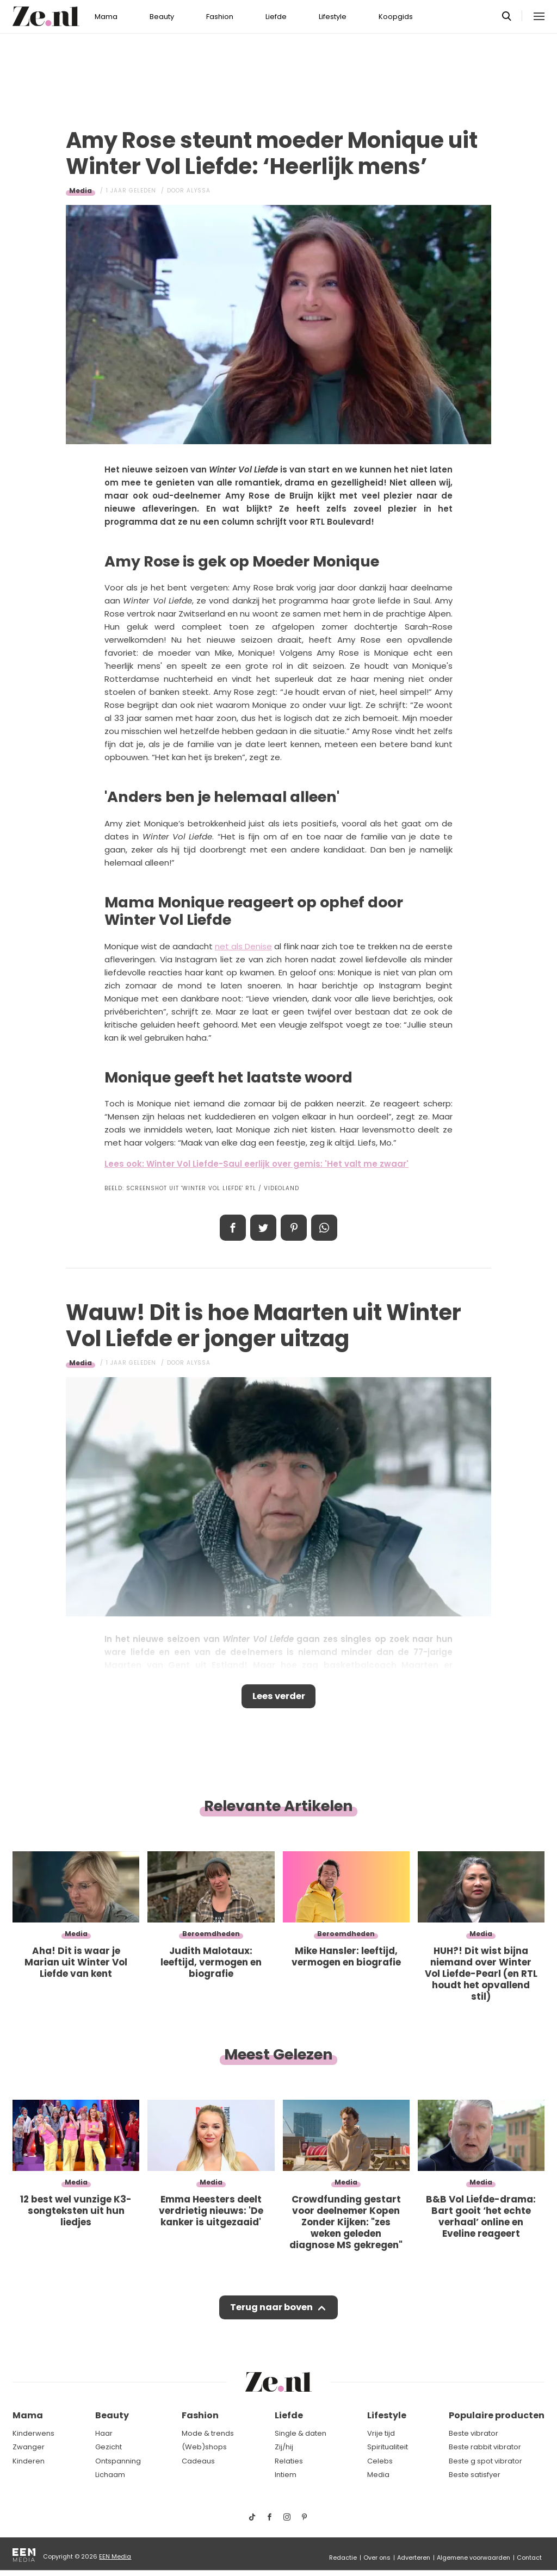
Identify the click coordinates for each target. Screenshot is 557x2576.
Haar (104, 2433)
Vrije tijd (381, 2433)
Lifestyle (332, 16)
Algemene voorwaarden (473, 2557)
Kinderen (29, 2461)
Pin (294, 1228)
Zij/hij (284, 2447)
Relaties (289, 2461)
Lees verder (278, 1697)
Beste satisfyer (474, 2474)
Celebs (380, 2461)
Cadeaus (198, 2461)
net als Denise (243, 946)
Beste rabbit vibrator (485, 2447)
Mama (106, 16)
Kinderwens (33, 2433)
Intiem (285, 2474)
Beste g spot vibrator (485, 2461)
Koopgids (396, 16)
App (324, 1228)
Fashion (219, 16)
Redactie (343, 2557)
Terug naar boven (271, 2310)
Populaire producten (496, 2415)
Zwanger (29, 2447)
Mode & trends (208, 2433)
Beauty (162, 16)
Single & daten (300, 2433)
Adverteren (413, 2557)
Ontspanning (118, 2461)
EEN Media (115, 2556)
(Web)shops (204, 2447)
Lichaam (110, 2474)
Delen (233, 1228)
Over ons (377, 2557)
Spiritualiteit (387, 2447)
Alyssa (199, 190)
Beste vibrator (473, 2433)
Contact (529, 2557)
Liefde (276, 16)
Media (80, 190)
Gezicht (108, 2447)
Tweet (263, 1228)
